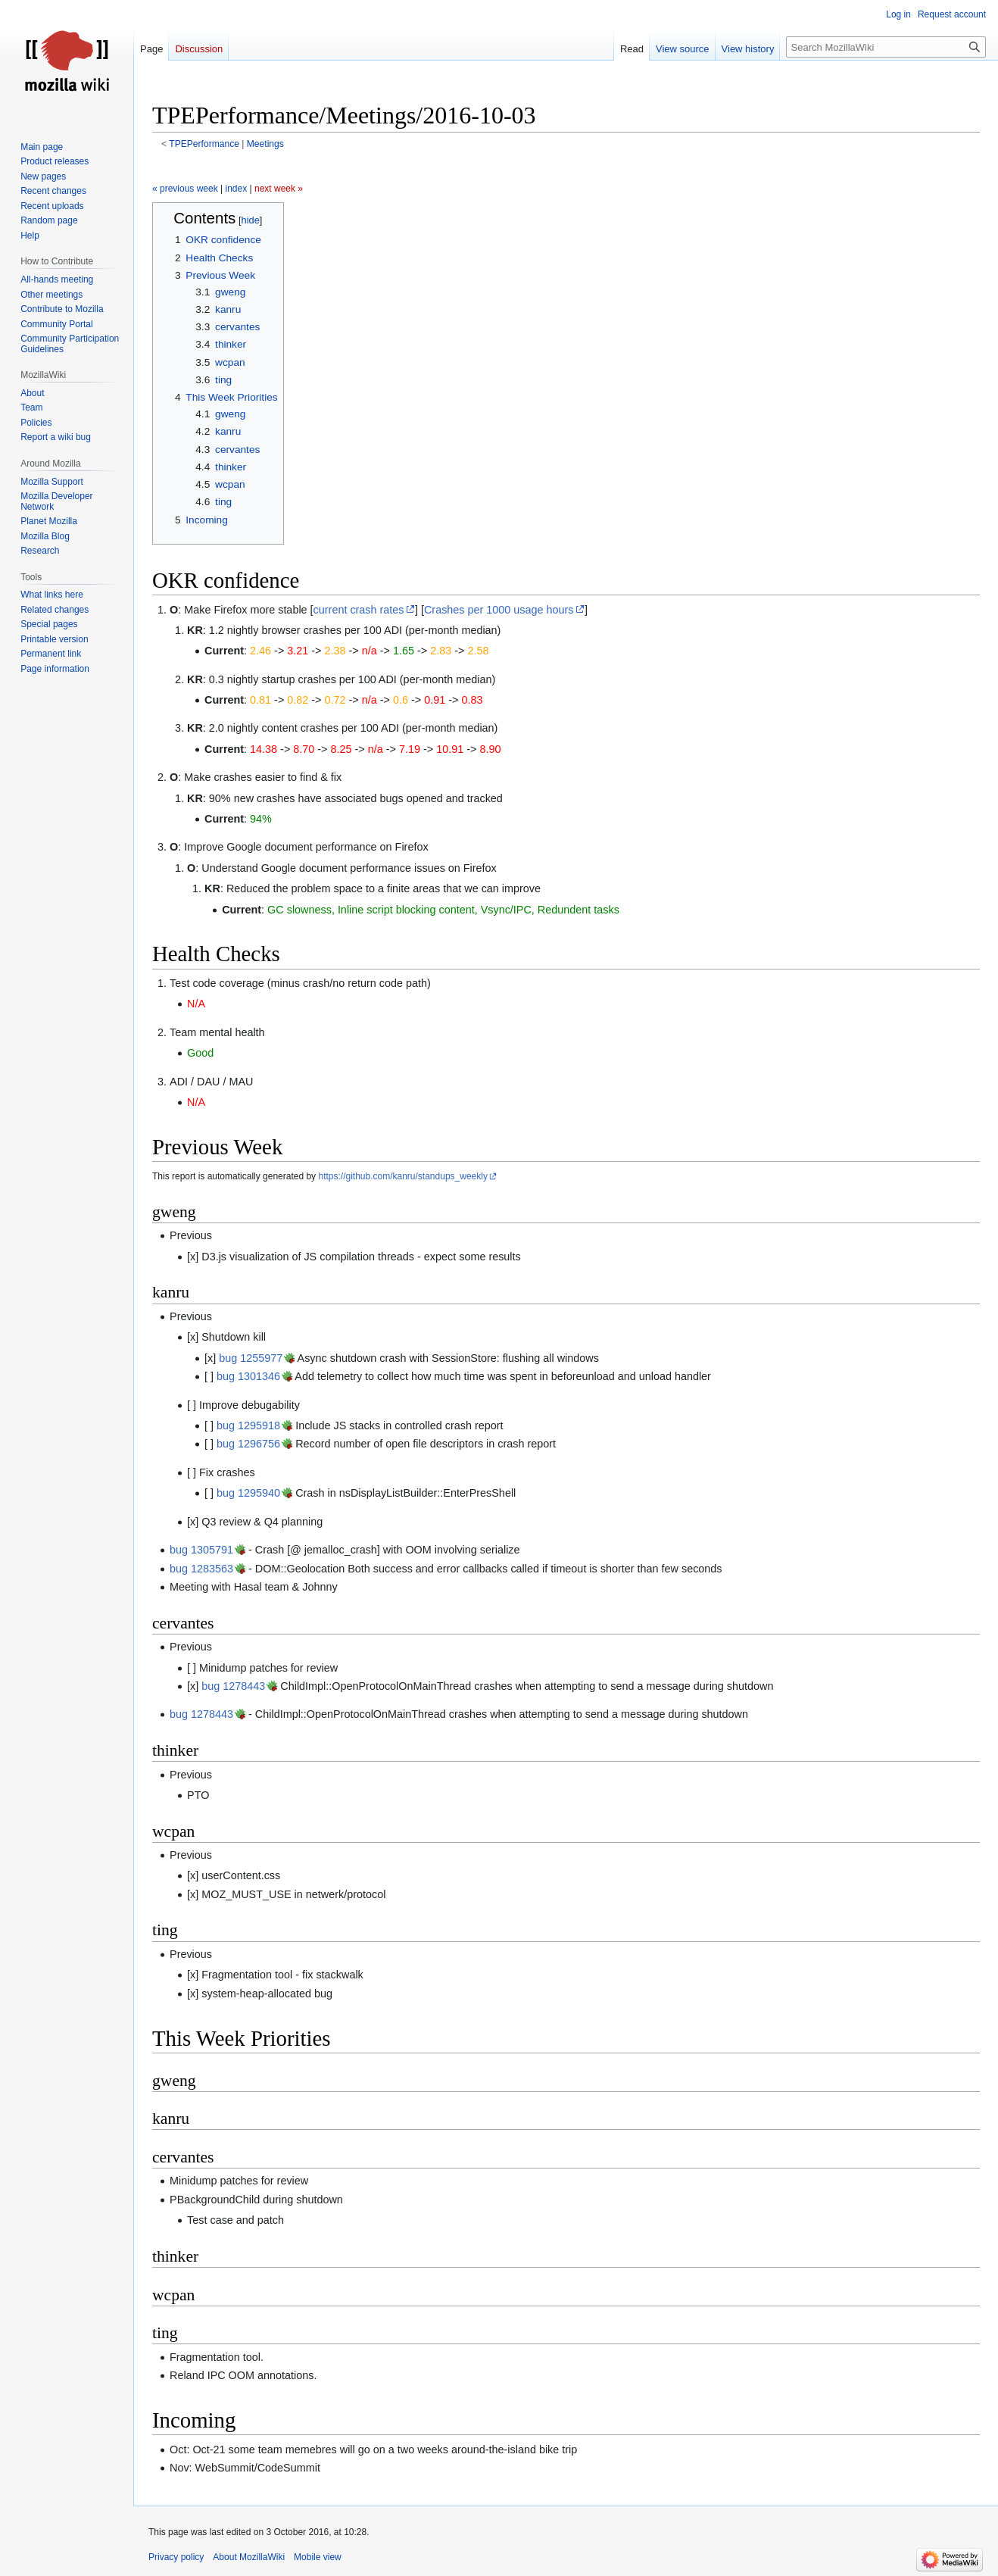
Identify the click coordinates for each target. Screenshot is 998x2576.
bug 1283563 (201, 1569)
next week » (278, 188)
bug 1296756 (248, 1444)
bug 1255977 (250, 1358)
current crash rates (358, 610)
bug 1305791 (201, 1550)
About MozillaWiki (249, 2557)
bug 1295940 (248, 1493)
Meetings (265, 144)
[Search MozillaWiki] (886, 47)
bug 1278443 (233, 1686)
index (237, 188)
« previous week (185, 188)
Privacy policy (176, 2557)
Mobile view (318, 2557)
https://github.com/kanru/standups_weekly (402, 1176)
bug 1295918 (248, 1425)
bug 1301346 (248, 1376)
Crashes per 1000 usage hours (499, 610)
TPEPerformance (204, 144)
